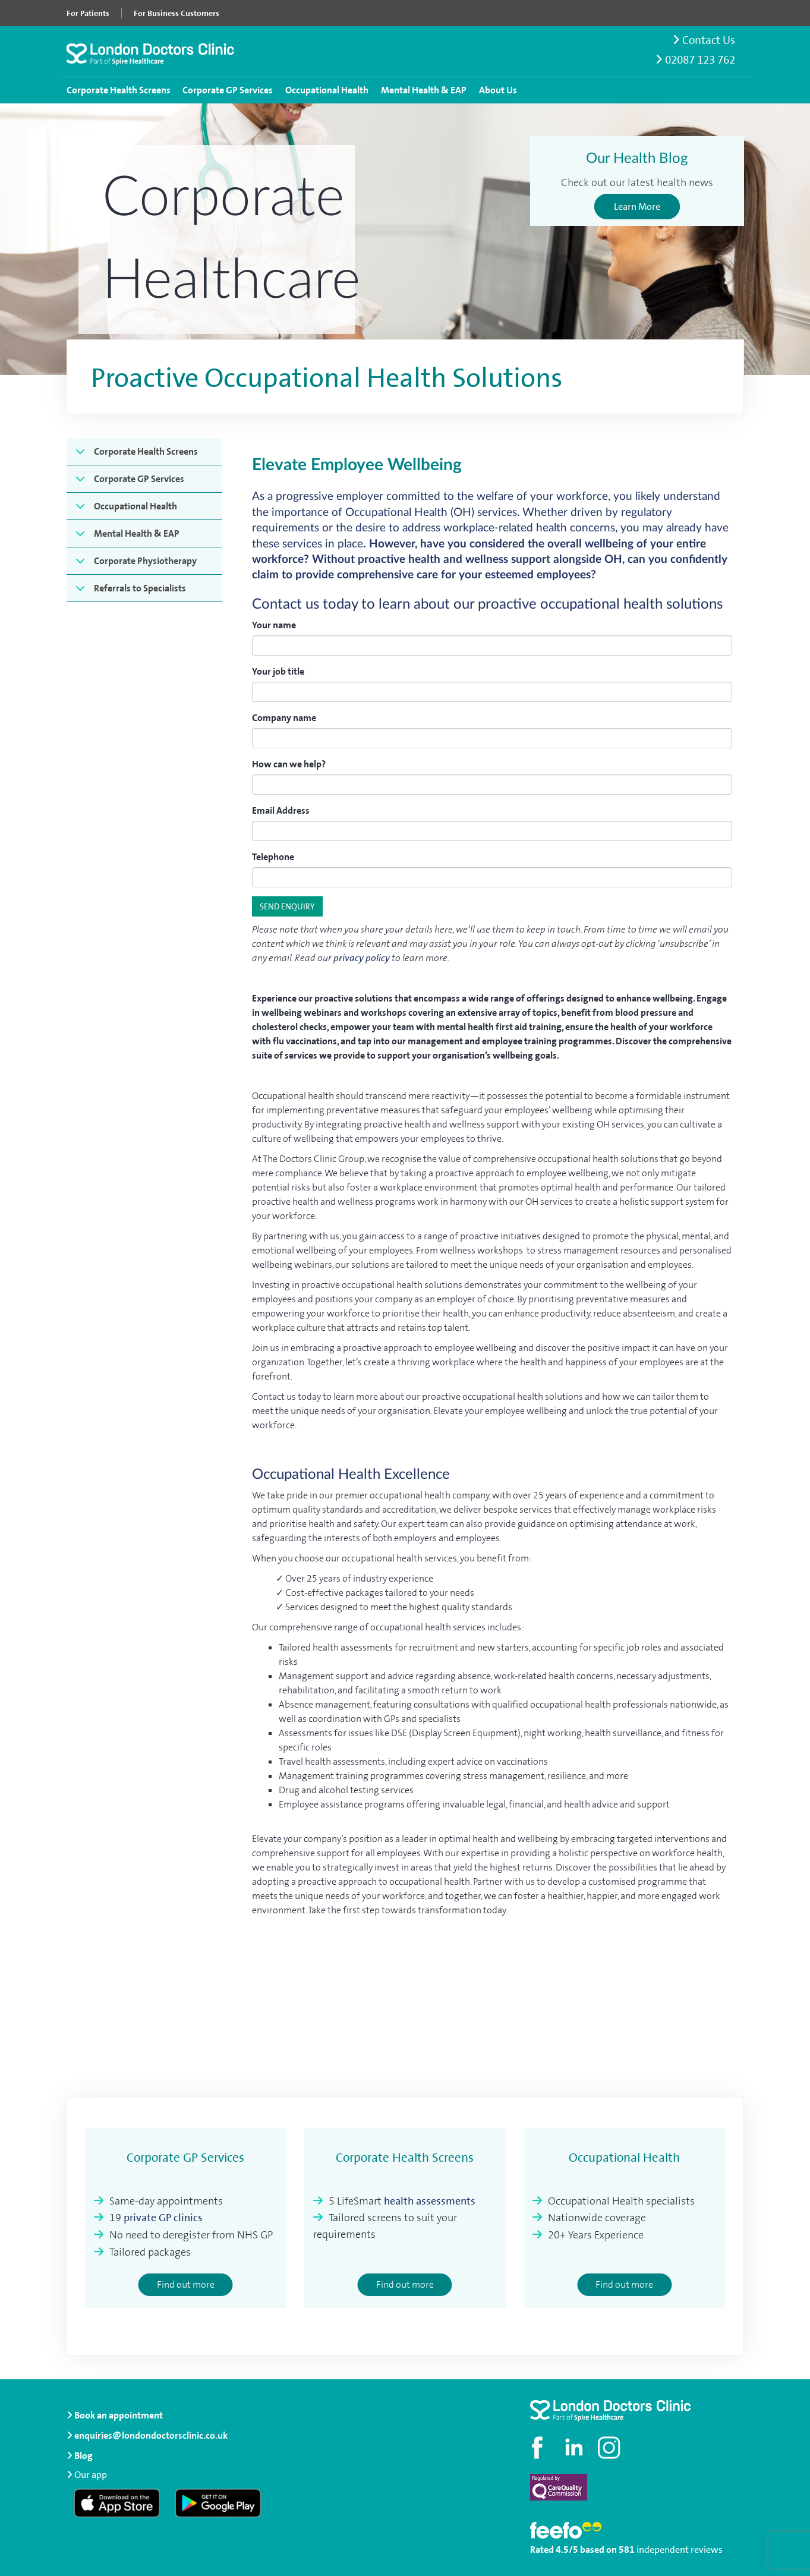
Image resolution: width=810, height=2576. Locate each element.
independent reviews (679, 2549)
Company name (284, 717)
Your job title (278, 671)
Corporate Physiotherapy (145, 561)
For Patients (88, 13)
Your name (274, 625)
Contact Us (704, 40)
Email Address (281, 810)
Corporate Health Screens (119, 90)
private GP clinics (163, 2217)
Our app (90, 2474)
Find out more (186, 2284)
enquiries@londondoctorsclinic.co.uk (147, 2435)
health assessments (429, 2201)
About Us (498, 90)
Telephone (273, 857)
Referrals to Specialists (140, 588)
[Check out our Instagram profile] (610, 2447)
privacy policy (361, 958)
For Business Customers (176, 13)
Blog (83, 2455)
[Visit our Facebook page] (539, 2447)
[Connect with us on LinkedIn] (574, 2447)
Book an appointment (115, 2415)
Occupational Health (326, 90)
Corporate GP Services (227, 90)
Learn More (637, 206)
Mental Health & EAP (424, 90)
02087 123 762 (695, 59)
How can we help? (289, 764)
